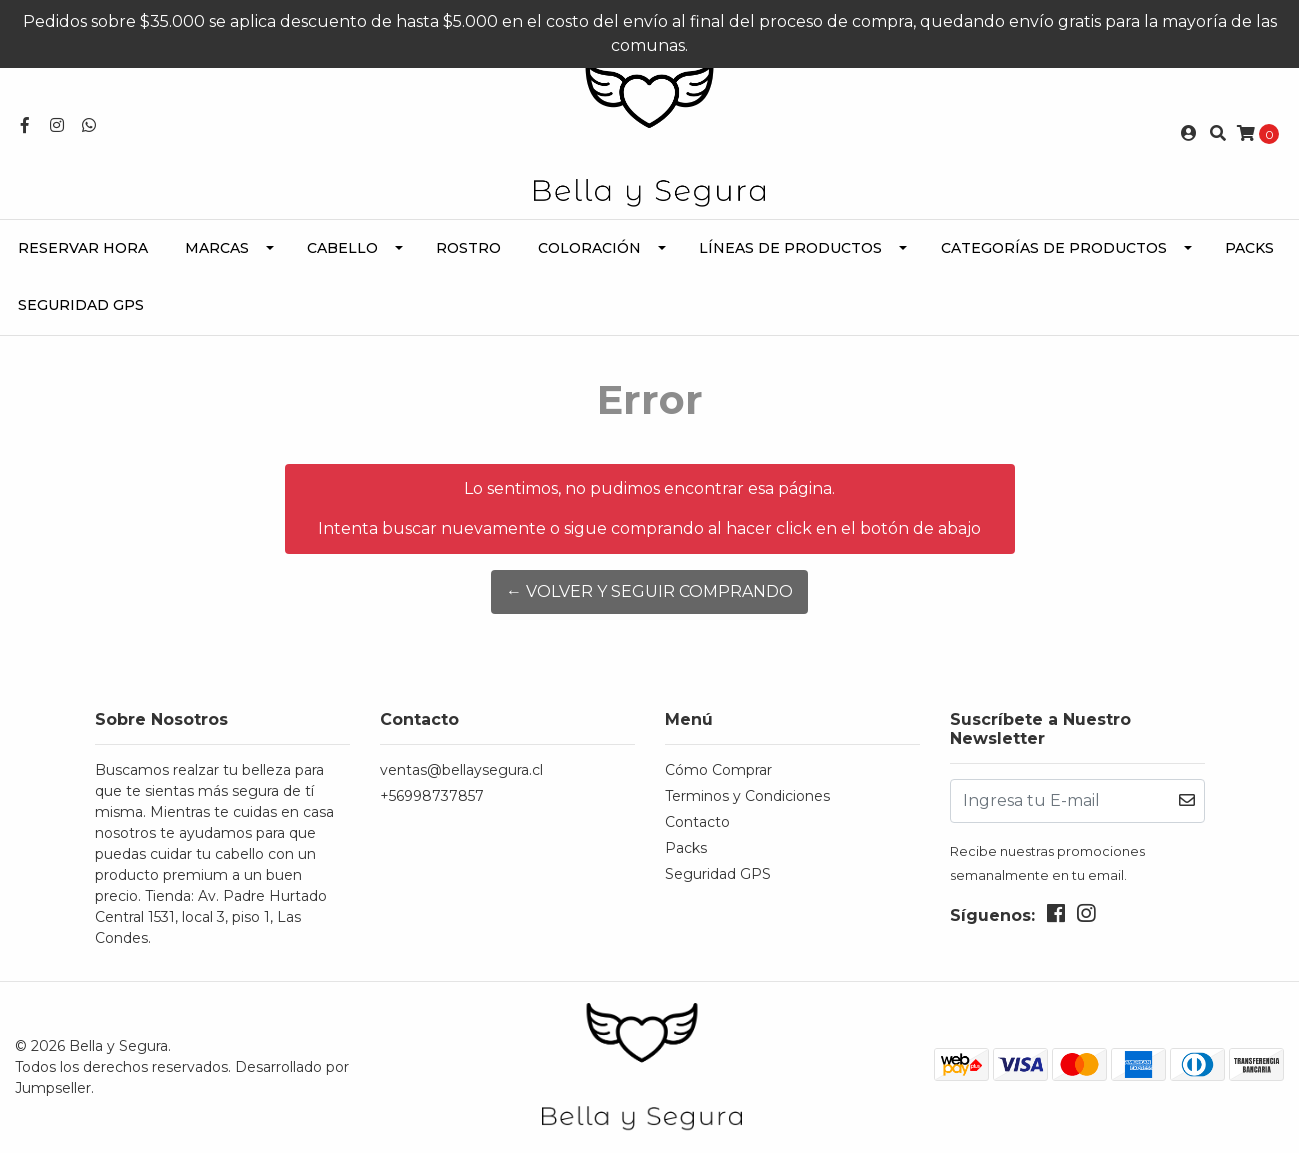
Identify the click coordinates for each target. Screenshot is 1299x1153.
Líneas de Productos (790, 248)
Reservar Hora (83, 248)
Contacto (697, 822)
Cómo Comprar (718, 770)
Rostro (468, 248)
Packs (1249, 248)
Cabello (342, 248)
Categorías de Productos (1054, 248)
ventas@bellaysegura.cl (461, 770)
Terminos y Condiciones (747, 796)
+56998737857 (432, 796)
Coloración (589, 248)
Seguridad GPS (81, 305)
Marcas (217, 248)
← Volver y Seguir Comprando (649, 591)
